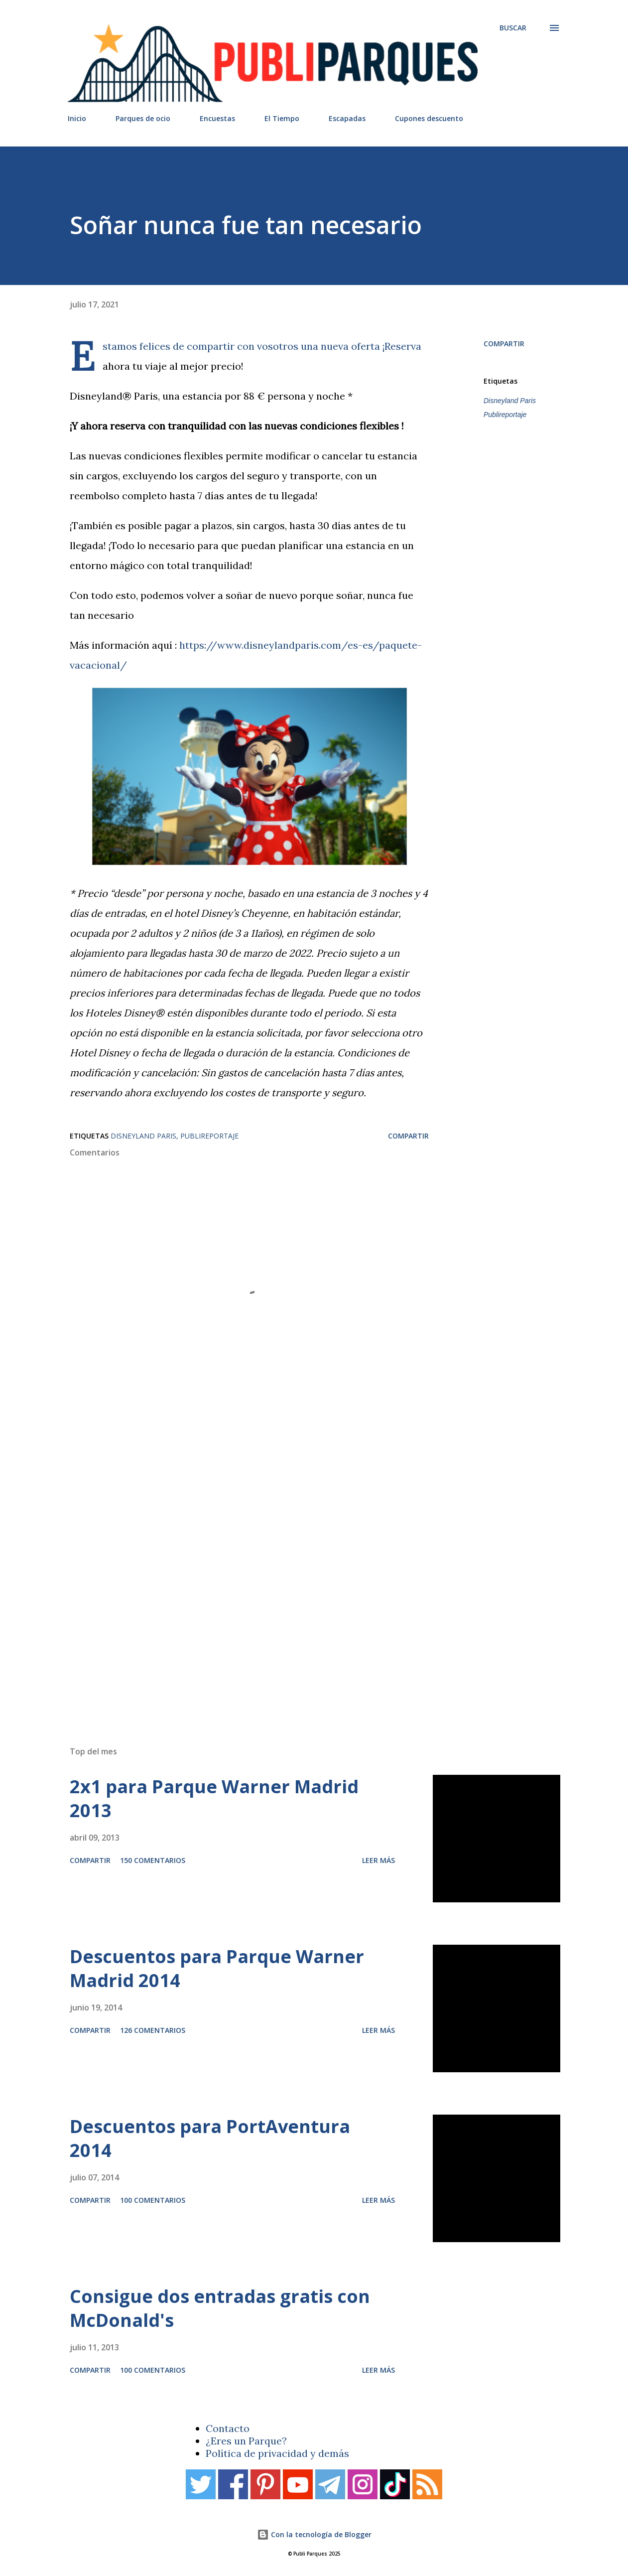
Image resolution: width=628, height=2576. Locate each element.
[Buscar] (513, 28)
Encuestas (217, 118)
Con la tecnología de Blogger (314, 2534)
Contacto (228, 2428)
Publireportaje (505, 415)
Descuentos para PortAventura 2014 (210, 2138)
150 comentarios (152, 1860)
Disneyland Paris (510, 401)
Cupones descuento (429, 118)
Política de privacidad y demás (277, 2453)
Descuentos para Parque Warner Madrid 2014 (217, 1968)
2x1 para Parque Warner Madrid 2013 (214, 1798)
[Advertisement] (299, 1596)
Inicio (77, 118)
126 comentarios (152, 2030)
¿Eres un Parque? (246, 2440)
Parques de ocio (143, 118)
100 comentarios (152, 2200)
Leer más (378, 1860)
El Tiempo (281, 118)
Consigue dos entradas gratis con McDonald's (220, 2308)
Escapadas (347, 118)
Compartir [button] (504, 343)
